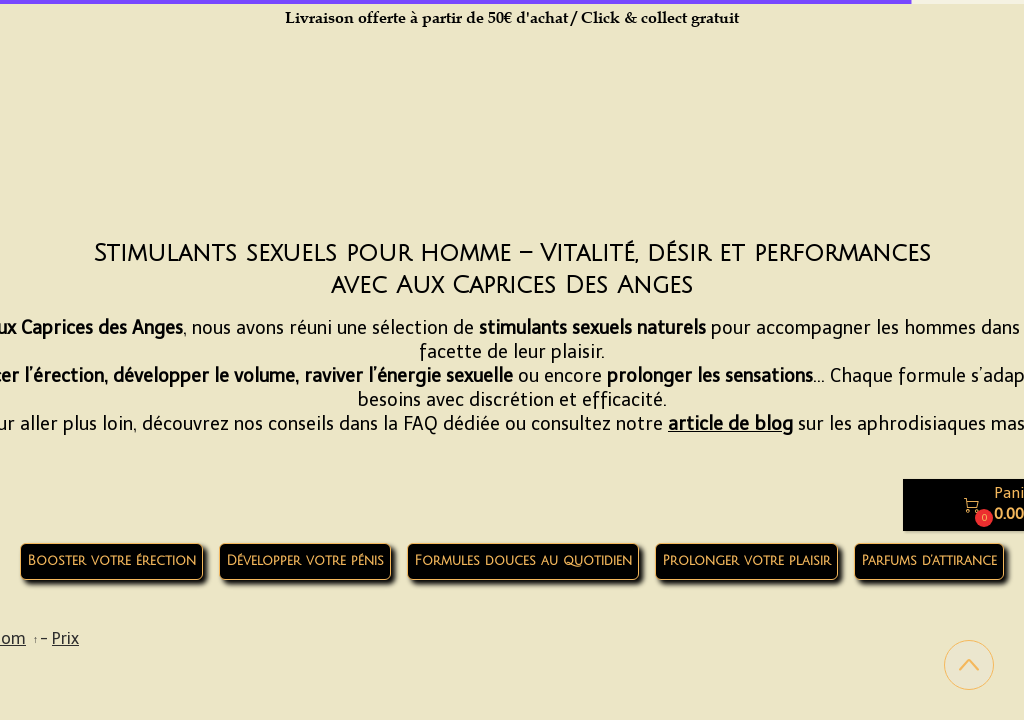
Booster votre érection (111, 561)
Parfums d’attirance (929, 561)
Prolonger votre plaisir (746, 561)
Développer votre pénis (305, 561)
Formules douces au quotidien (523, 561)
